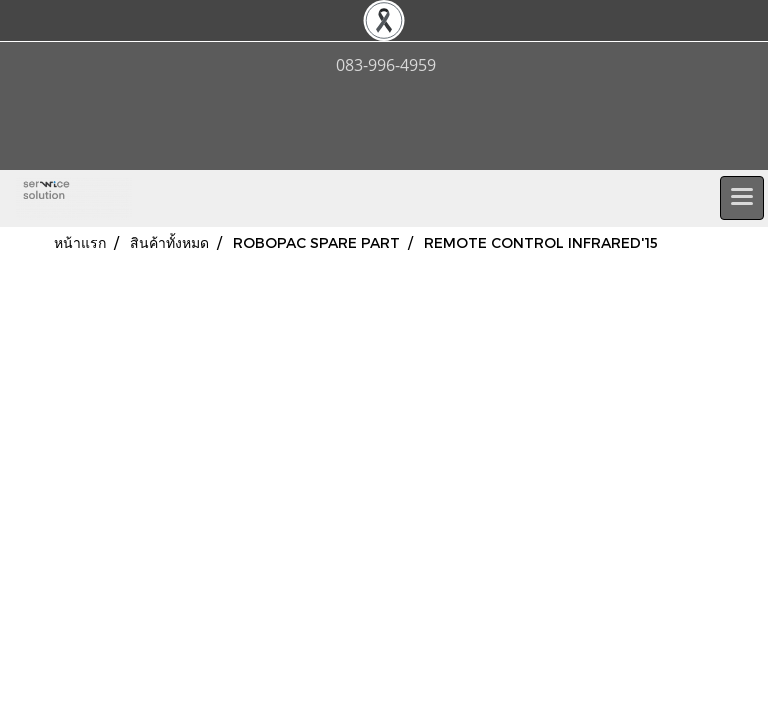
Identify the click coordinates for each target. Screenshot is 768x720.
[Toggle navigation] (742, 198)
